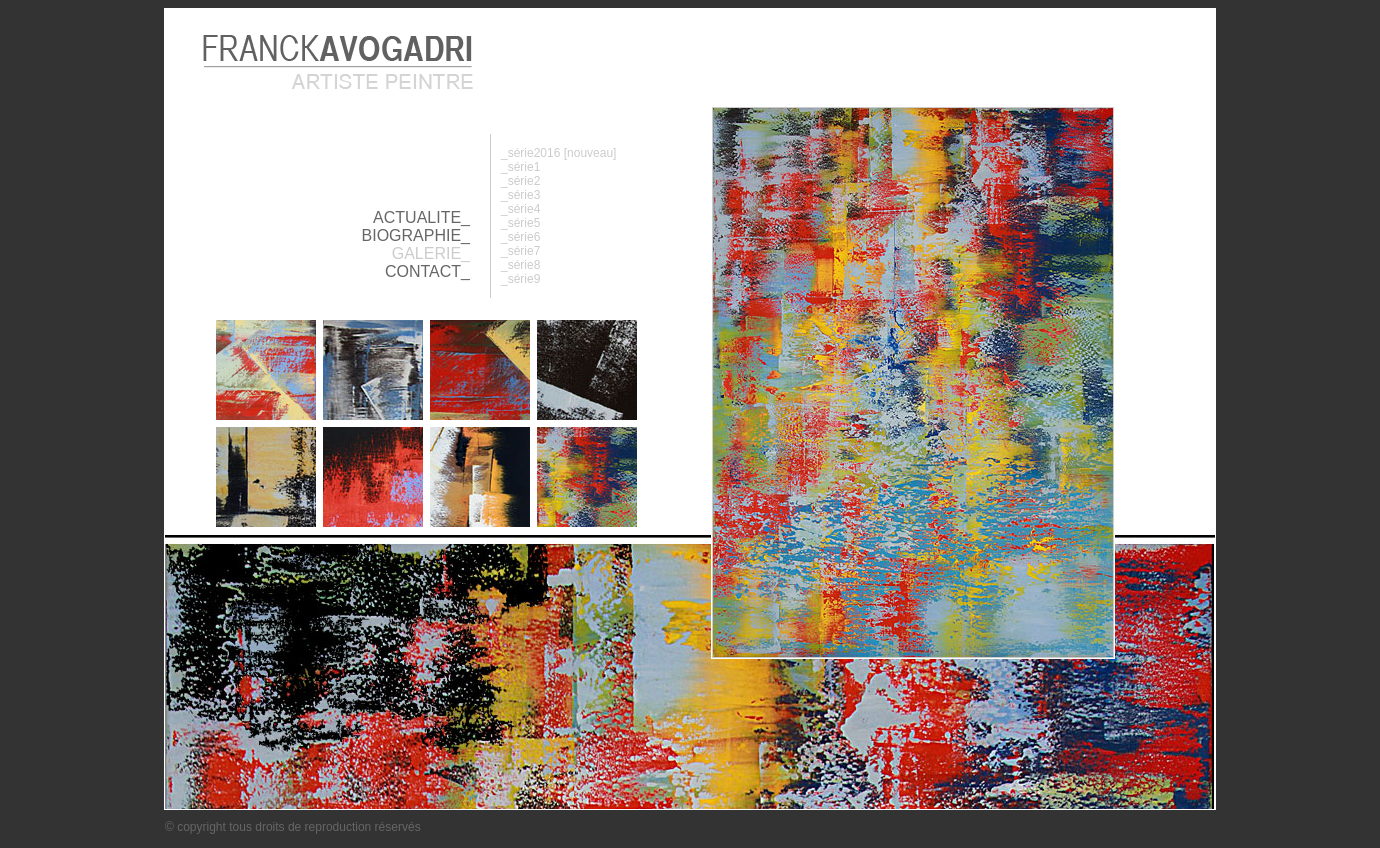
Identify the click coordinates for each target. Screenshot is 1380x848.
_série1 (520, 167)
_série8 (520, 265)
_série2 (520, 181)
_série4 (520, 209)
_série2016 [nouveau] (558, 153)
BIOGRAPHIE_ (416, 235)
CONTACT (423, 271)
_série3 (520, 195)
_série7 (520, 251)
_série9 (520, 279)
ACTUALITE (417, 217)
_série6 (520, 237)
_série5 (520, 223)
